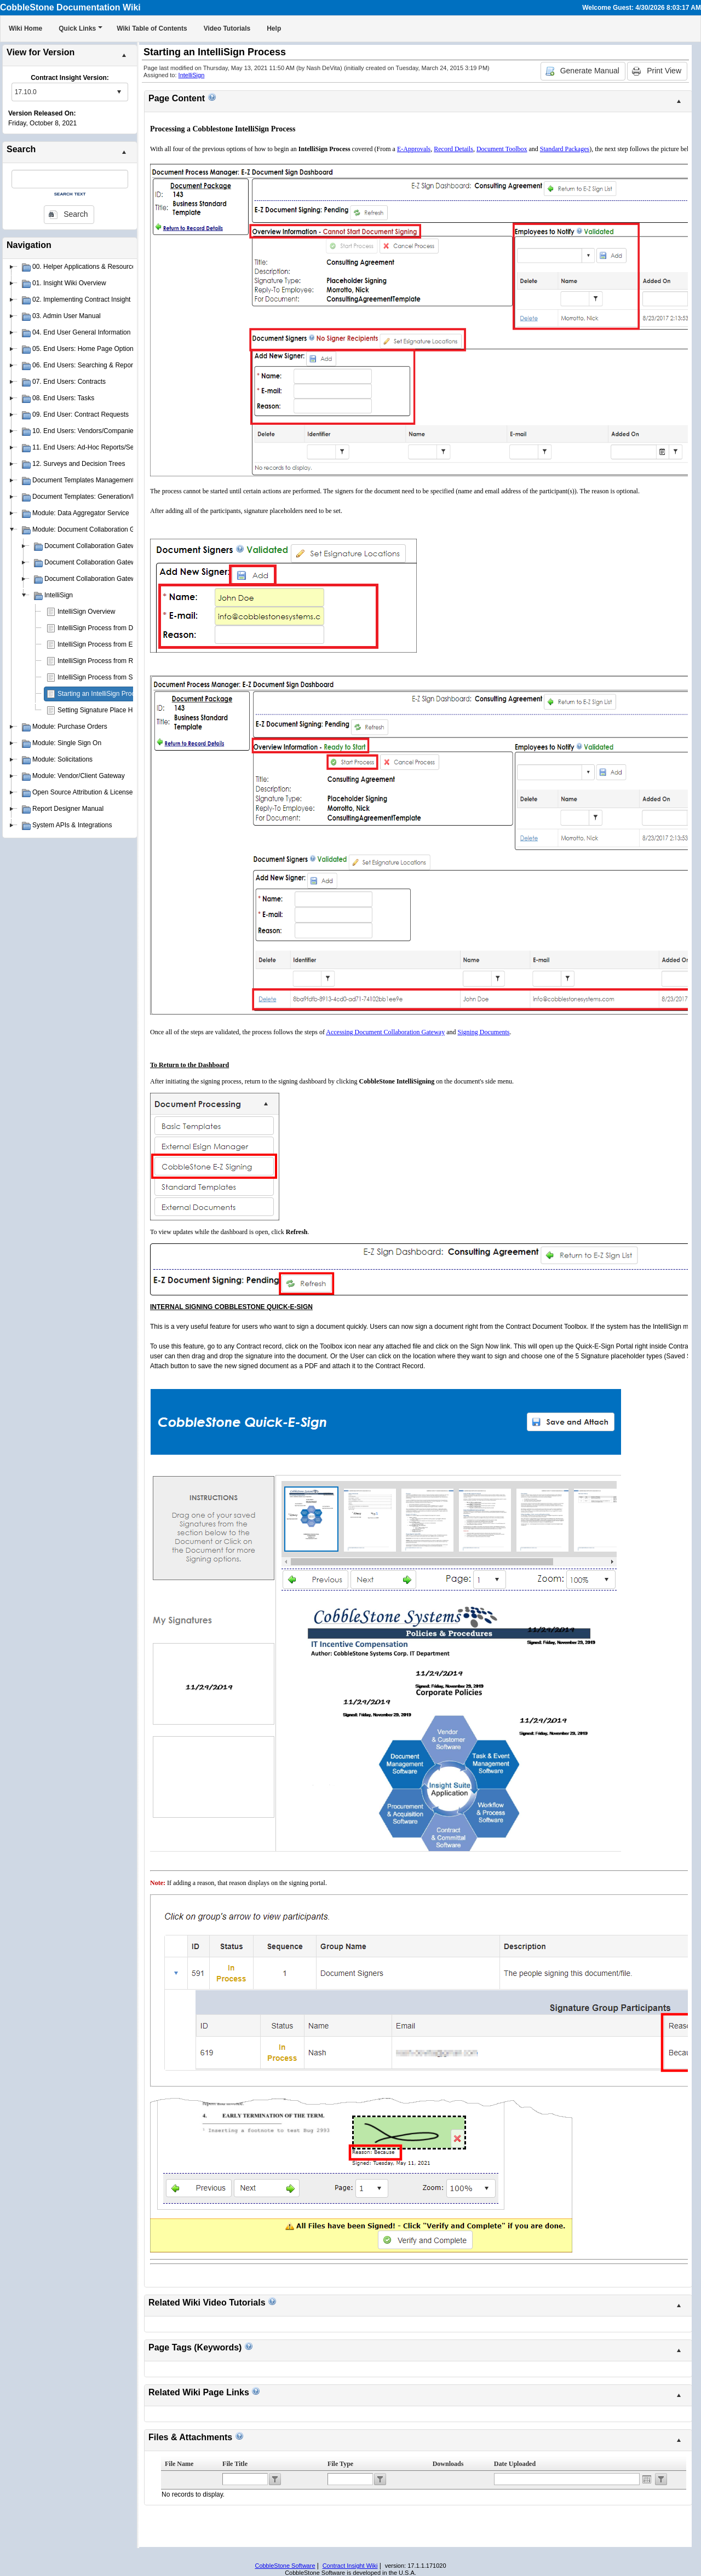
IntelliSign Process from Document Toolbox (120, 628)
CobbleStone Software (285, 2565)
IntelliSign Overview (86, 611)
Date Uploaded (515, 2464)
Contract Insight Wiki (350, 2565)
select (119, 92)
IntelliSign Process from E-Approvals (111, 644)
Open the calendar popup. (647, 2479)
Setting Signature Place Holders (104, 710)
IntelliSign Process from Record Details (114, 661)
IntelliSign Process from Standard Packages (122, 677)
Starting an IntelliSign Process (101, 694)
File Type (340, 2464)
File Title (235, 2464)
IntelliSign (192, 75)
